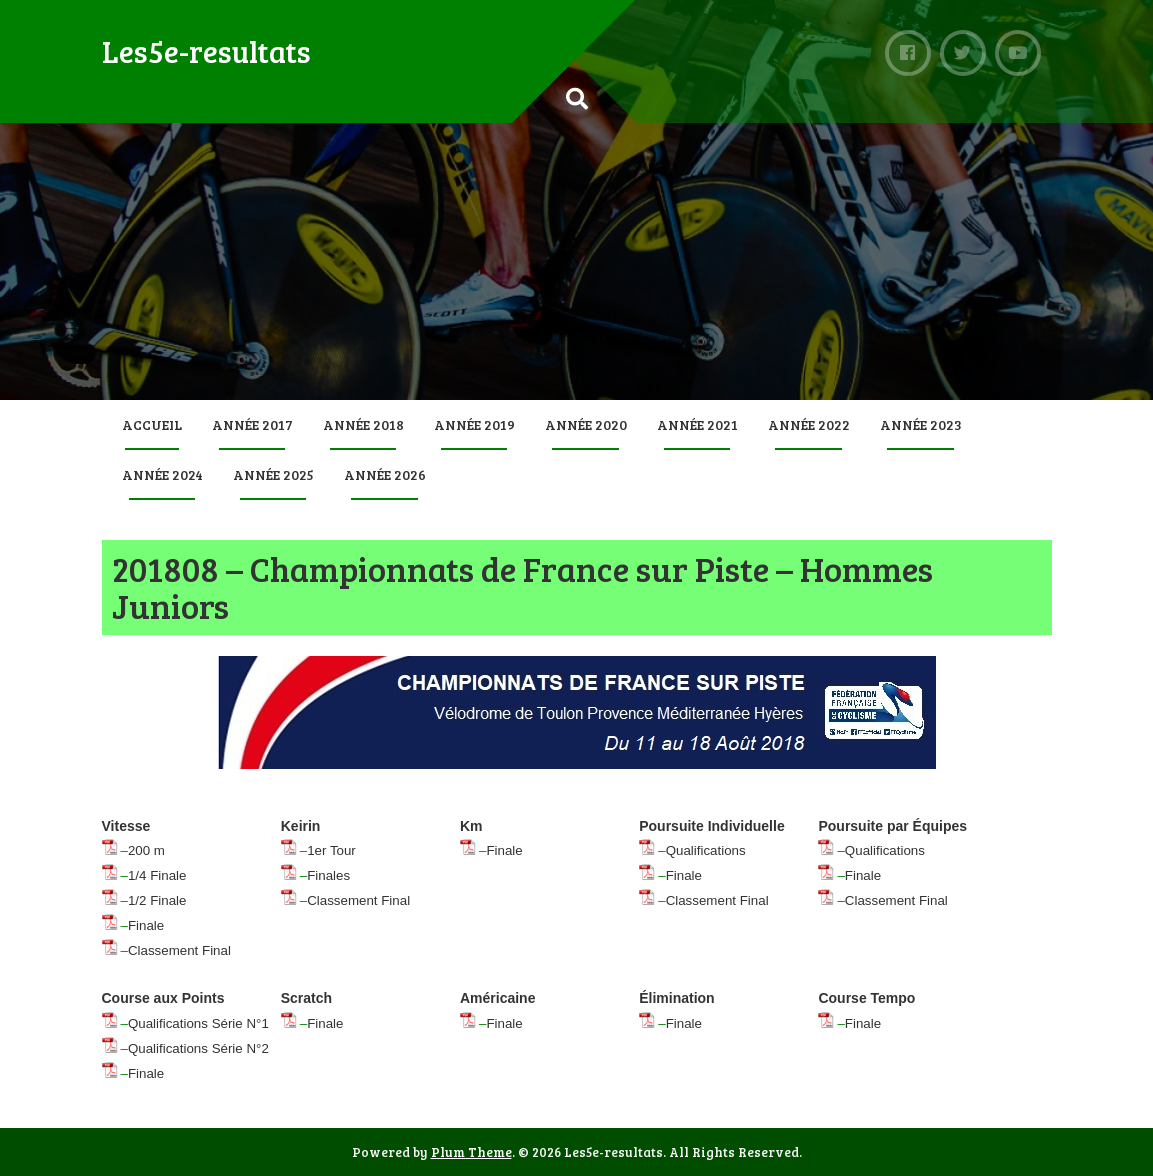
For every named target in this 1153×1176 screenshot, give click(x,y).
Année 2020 (586, 424)
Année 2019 (474, 424)
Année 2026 (385, 474)
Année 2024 (162, 474)
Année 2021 (697, 424)
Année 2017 (252, 424)
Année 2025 (273, 474)
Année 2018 (363, 424)
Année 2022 (809, 424)
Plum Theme (471, 1152)
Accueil (152, 424)
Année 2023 (921, 424)
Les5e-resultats (206, 51)
